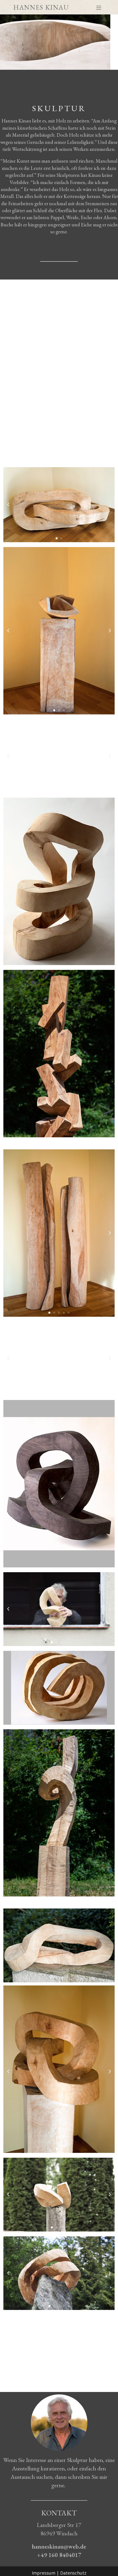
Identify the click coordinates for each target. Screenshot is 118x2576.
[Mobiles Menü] (98, 7)
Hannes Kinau (43, 7)
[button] (8, 504)
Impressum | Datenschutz (59, 2573)
